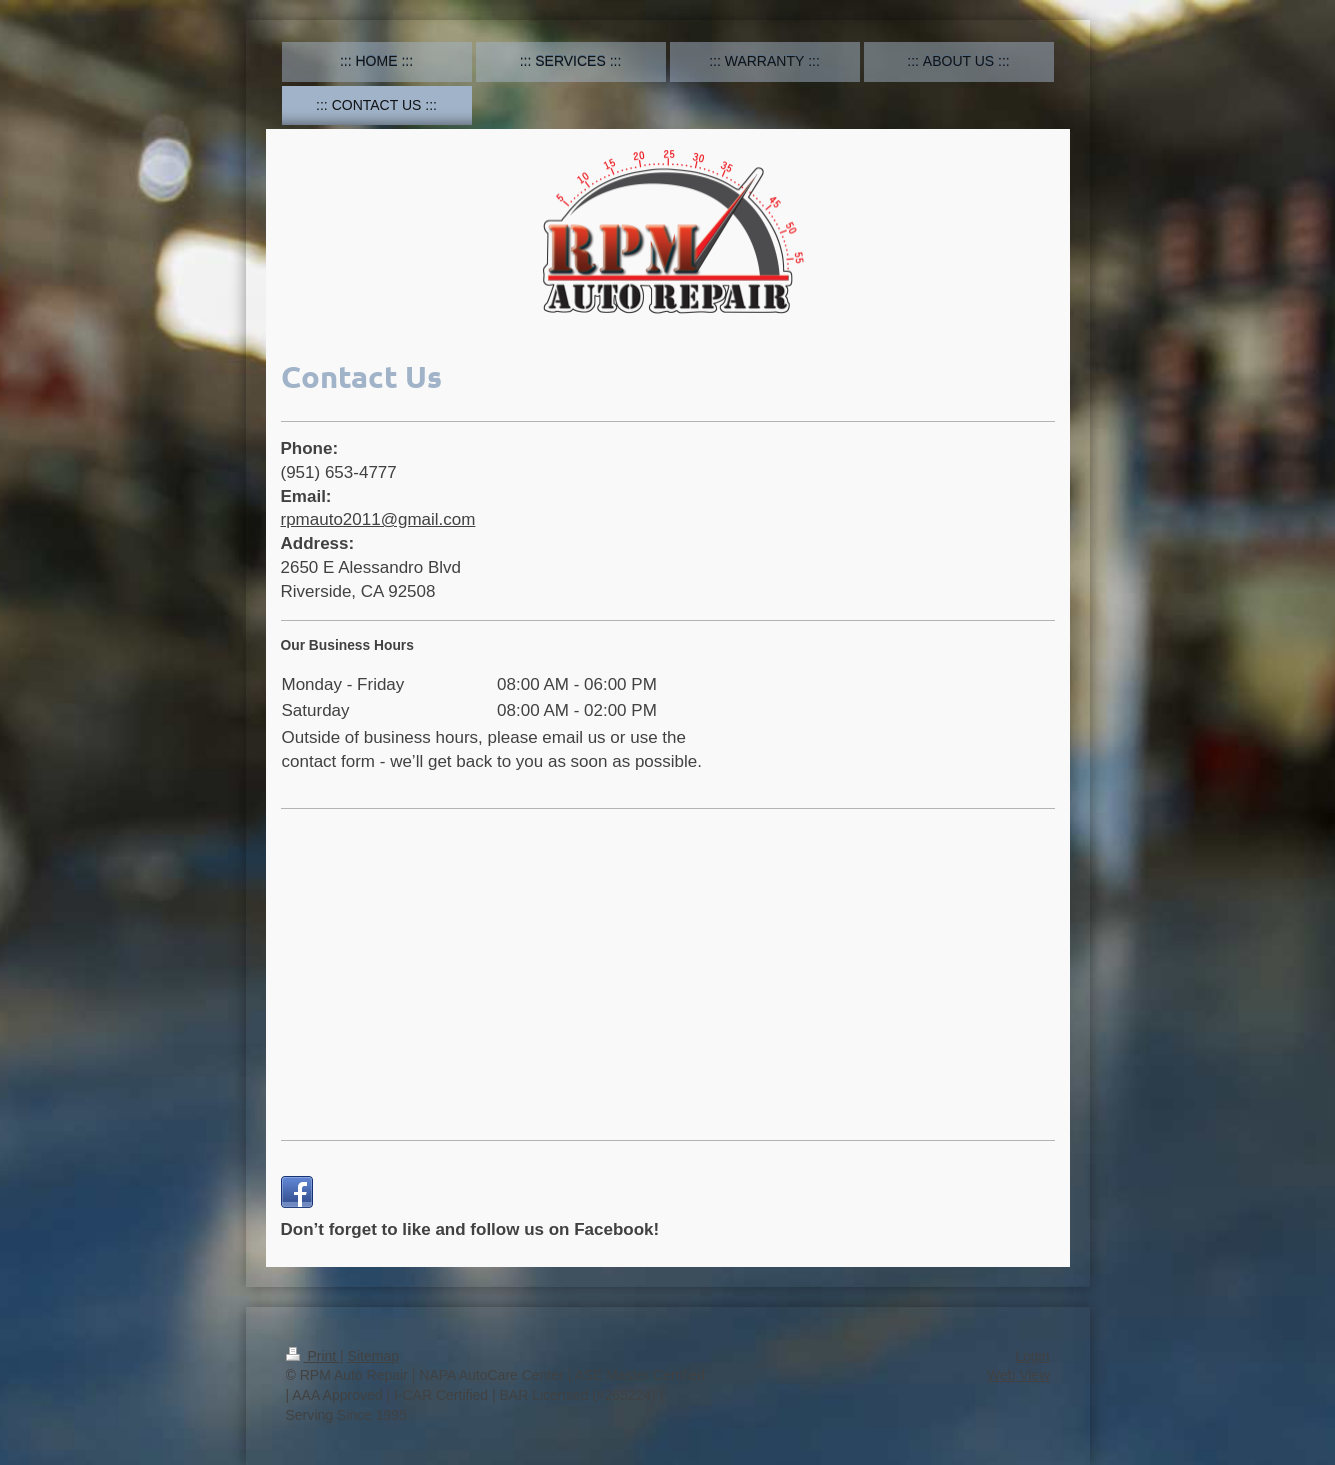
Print (313, 1356)
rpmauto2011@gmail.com (378, 519)
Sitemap (373, 1356)
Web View (1018, 1375)
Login (1032, 1356)
